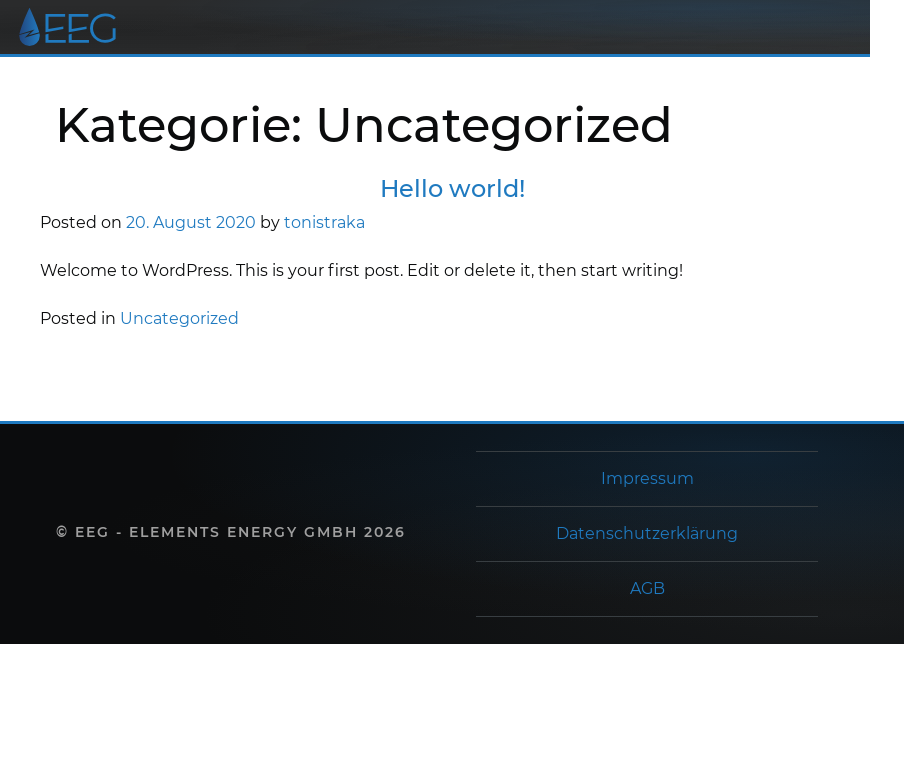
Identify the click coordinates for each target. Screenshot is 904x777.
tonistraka (324, 222)
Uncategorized (179, 318)
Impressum (647, 478)
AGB (647, 588)
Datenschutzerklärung (647, 533)
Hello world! (452, 188)
